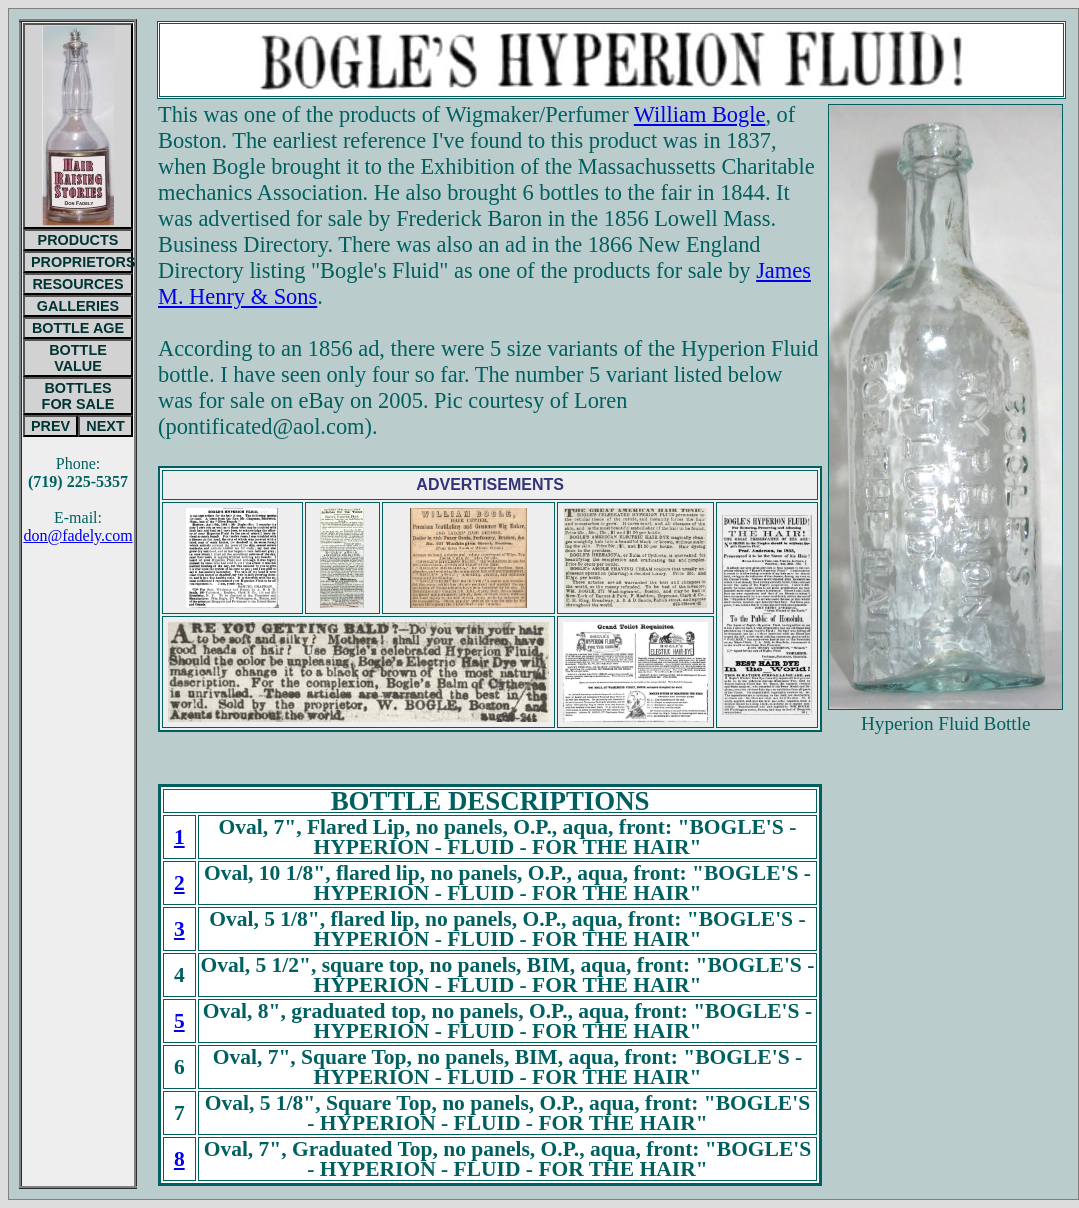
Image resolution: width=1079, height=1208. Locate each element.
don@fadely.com (77, 535)
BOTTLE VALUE (78, 358)
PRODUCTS (78, 240)
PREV (50, 426)
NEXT (105, 426)
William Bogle (700, 114)
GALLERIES (78, 306)
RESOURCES (77, 284)
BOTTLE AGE (78, 328)
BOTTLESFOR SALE (78, 396)
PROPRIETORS (82, 262)
